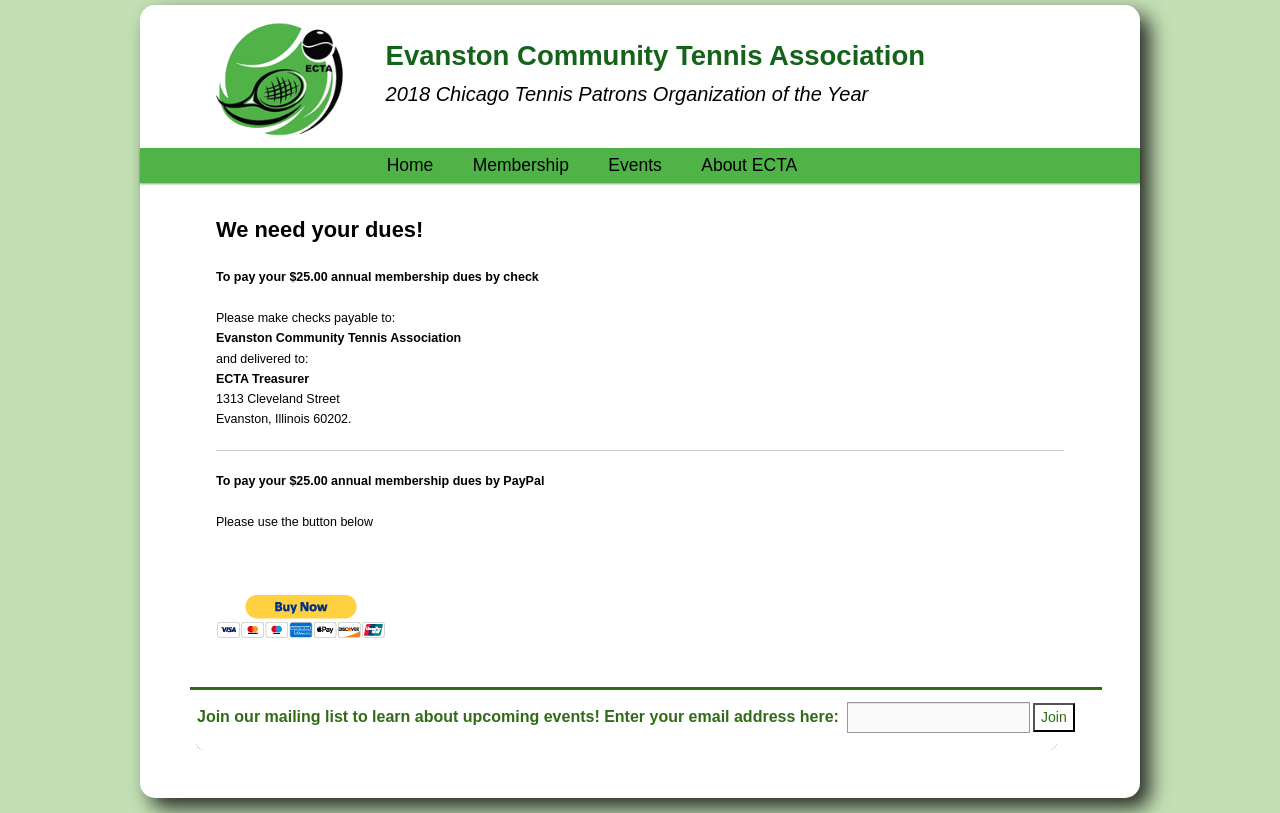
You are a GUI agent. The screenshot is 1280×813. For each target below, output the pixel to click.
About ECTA (749, 165)
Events (635, 165)
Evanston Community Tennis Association (655, 55)
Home (410, 165)
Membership (521, 165)
